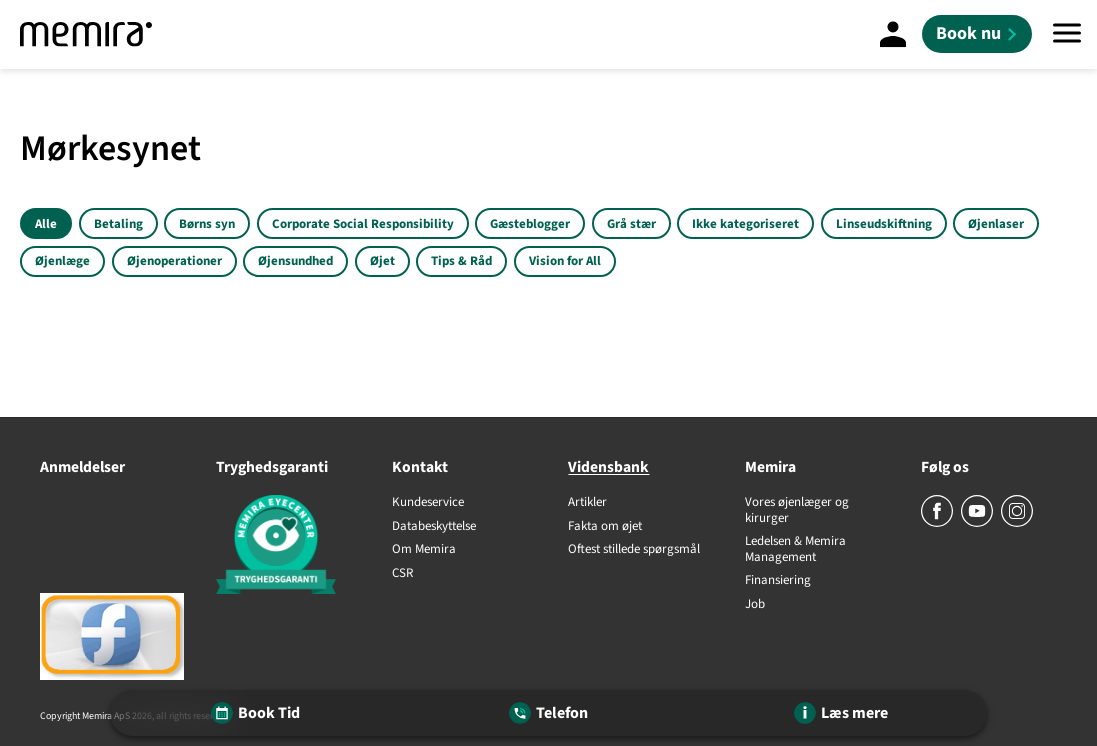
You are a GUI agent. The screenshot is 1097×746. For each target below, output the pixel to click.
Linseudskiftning (884, 224)
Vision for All (565, 261)
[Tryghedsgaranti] (284, 547)
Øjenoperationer (174, 261)
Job (755, 605)
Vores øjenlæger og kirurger (797, 510)
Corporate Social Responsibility (363, 224)
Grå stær (631, 224)
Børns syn (207, 224)
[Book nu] (977, 34)
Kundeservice (428, 503)
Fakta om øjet (605, 527)
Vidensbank (608, 467)
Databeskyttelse (434, 527)
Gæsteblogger (530, 224)
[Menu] (1067, 34)
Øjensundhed (295, 261)
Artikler (587, 503)
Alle (46, 224)
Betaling (118, 224)
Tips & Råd (461, 261)
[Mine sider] (893, 34)
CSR (402, 574)
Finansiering (778, 581)
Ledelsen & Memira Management (795, 549)
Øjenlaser (996, 224)
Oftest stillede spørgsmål (634, 550)
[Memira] (86, 34)
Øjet (382, 261)
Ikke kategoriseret (745, 224)
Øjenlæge (62, 261)
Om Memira (424, 550)
